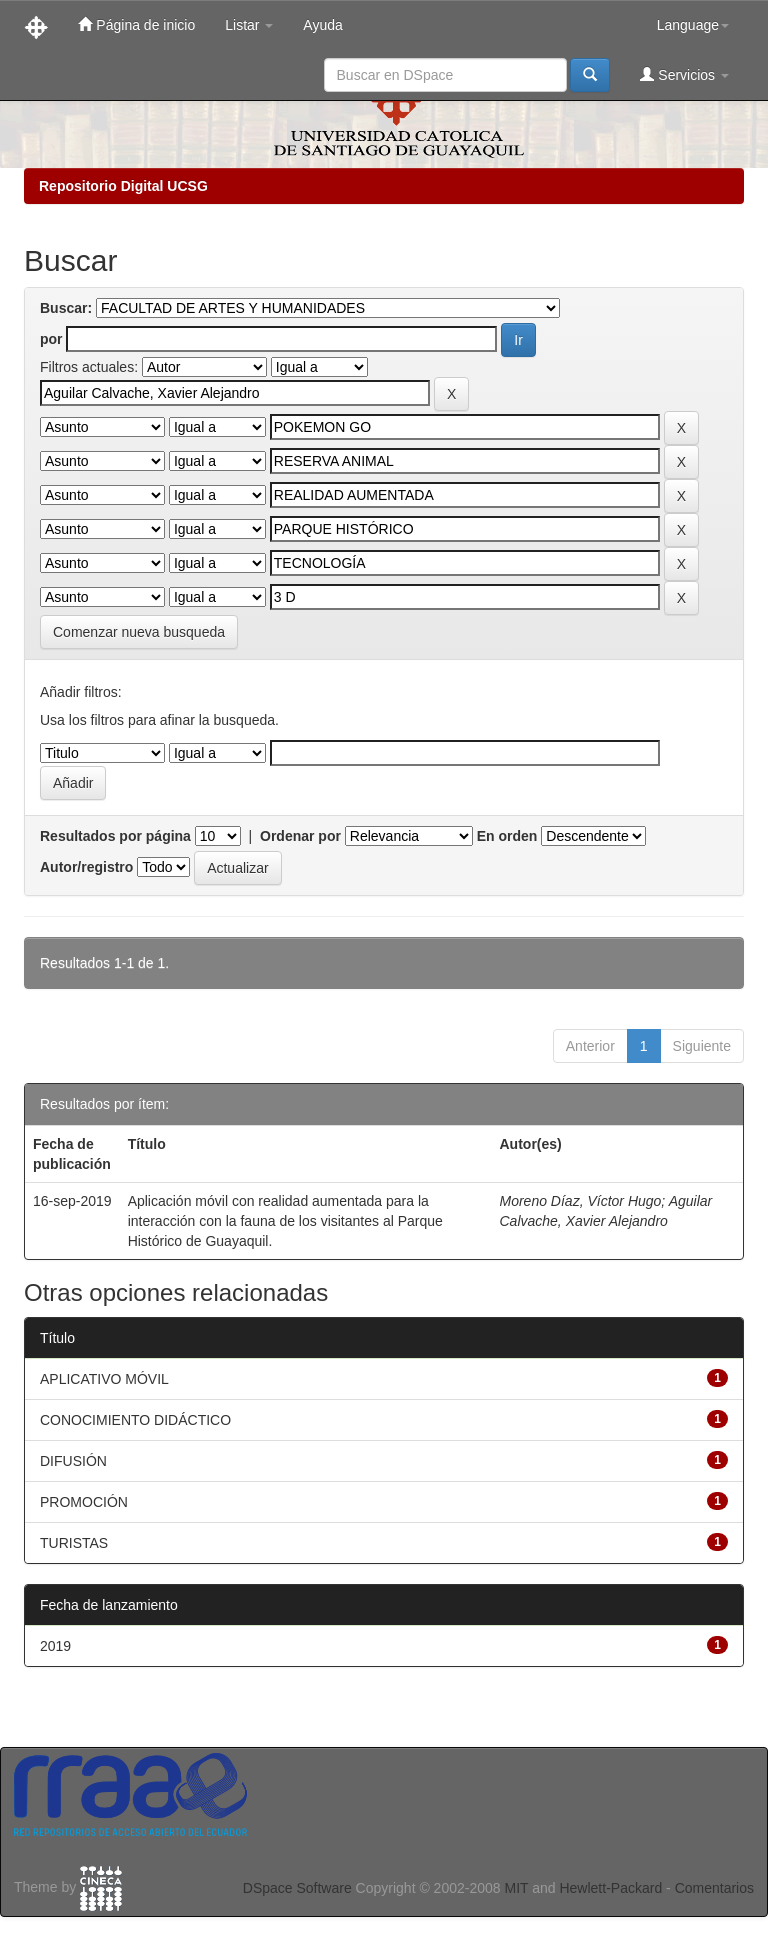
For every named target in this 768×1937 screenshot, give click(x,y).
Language (693, 25)
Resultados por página (115, 836)
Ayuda (322, 25)
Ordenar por (300, 836)
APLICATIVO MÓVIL (104, 1379)
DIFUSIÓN (73, 1461)
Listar (249, 25)
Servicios (684, 74)
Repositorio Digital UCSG (123, 186)
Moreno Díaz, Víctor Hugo (581, 1201)
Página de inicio (136, 24)
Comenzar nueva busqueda (139, 632)
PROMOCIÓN (84, 1502)
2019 (55, 1646)
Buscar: (66, 308)
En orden (507, 836)
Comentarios (714, 1888)
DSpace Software (297, 1888)
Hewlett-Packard (610, 1888)
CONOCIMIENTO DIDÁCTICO (135, 1420)
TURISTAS (74, 1543)
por (51, 339)
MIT (516, 1888)
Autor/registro (86, 867)
